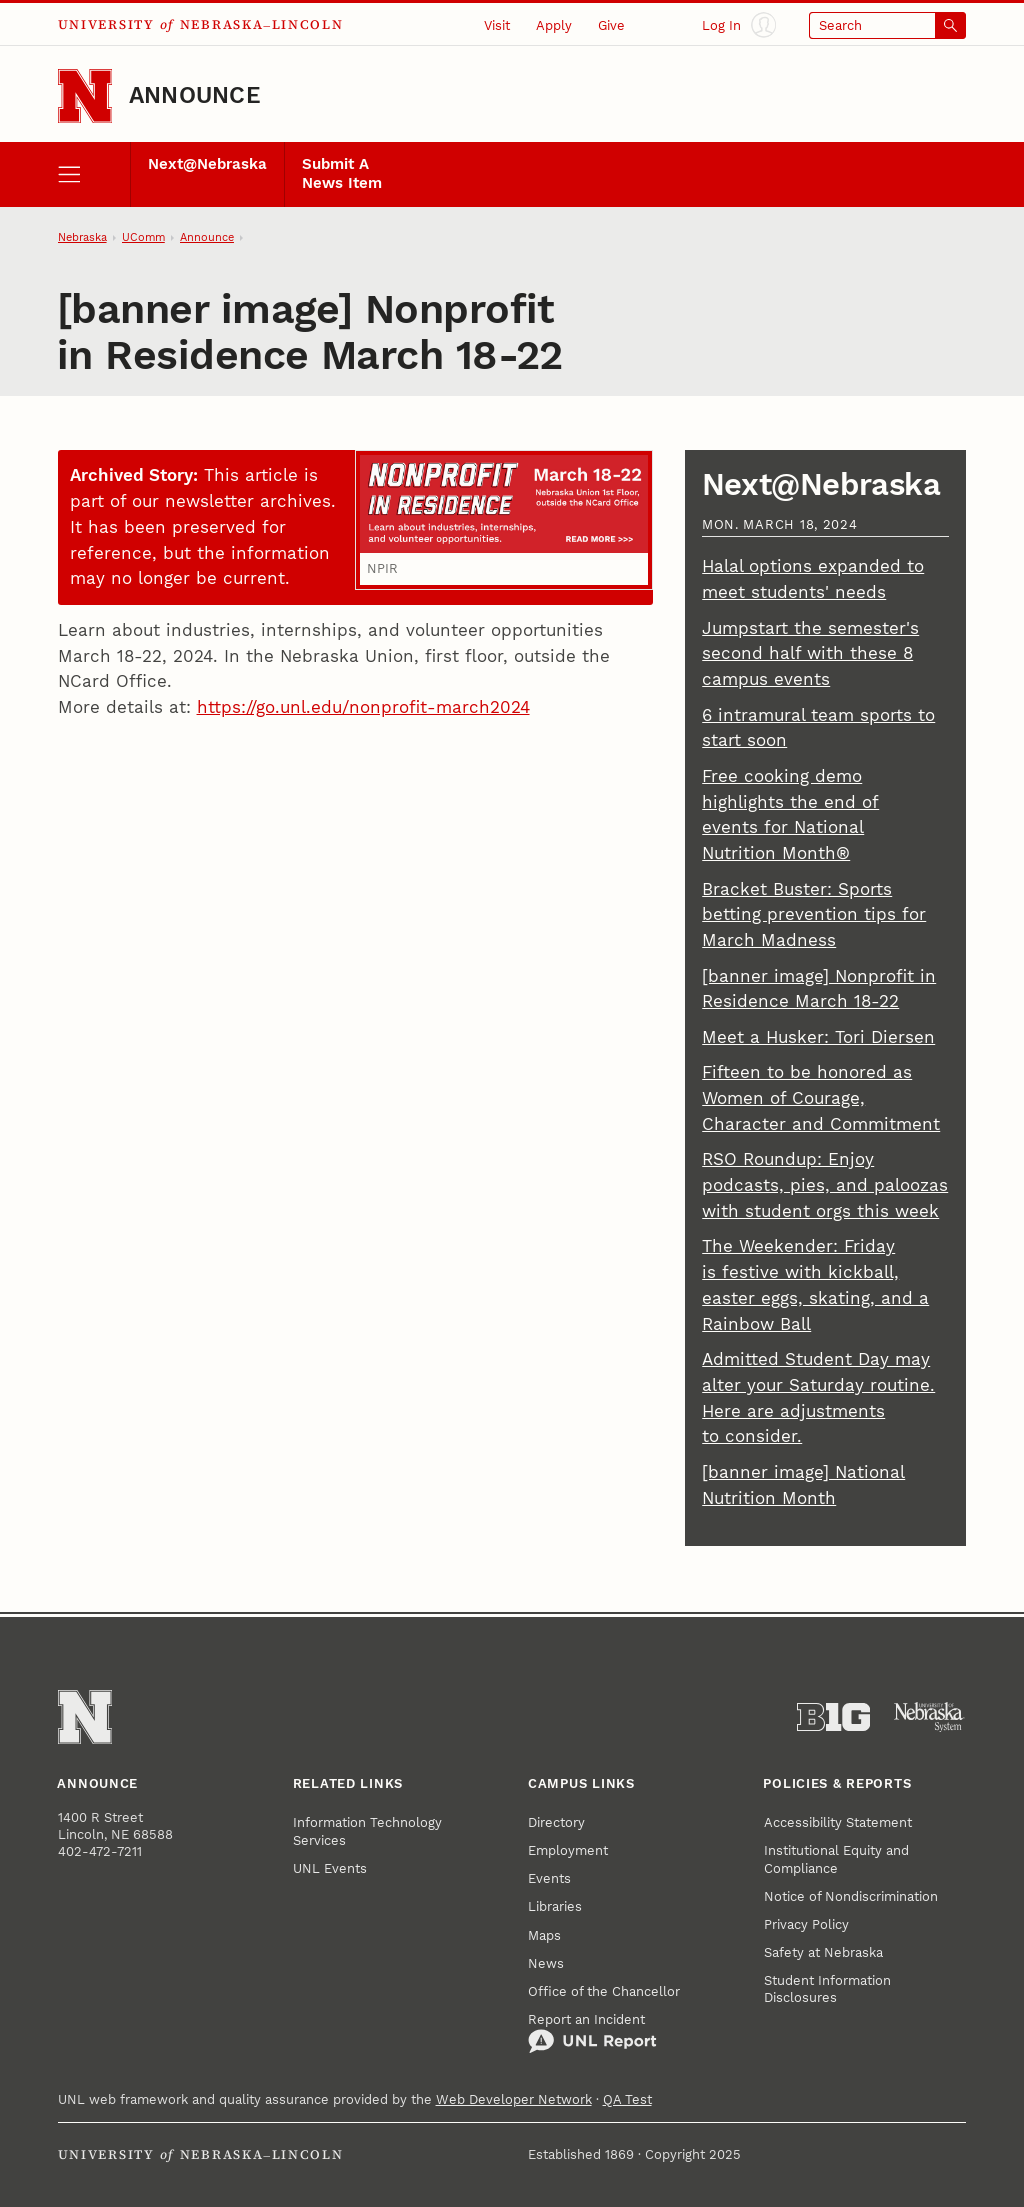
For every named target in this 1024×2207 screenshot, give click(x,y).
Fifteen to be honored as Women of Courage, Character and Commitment (821, 1098)
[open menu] (94, 174)
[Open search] (888, 25)
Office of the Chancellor (604, 1991)
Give (611, 25)
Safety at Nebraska (823, 1952)
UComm (143, 237)
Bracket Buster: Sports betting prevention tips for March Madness (814, 915)
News (546, 1963)
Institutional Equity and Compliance (836, 1859)
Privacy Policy (806, 1924)
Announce (195, 95)
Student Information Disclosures (827, 1989)
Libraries (555, 1906)
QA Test (627, 2099)
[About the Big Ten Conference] (833, 1717)
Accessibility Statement (838, 1822)
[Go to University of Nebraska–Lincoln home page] (85, 96)
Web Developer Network (514, 2099)
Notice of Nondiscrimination (851, 1896)
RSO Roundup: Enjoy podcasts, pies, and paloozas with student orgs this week (825, 1185)
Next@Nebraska (207, 164)
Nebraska (82, 237)
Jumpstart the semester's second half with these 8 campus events (810, 654)
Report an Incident (592, 2033)
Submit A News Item (342, 174)
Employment (568, 1850)
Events (549, 1878)
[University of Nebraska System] (929, 1717)
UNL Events (330, 1868)
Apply (554, 25)
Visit (497, 25)
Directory (556, 1822)
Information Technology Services (367, 1831)
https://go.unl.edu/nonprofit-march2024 (363, 707)
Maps (544, 1935)
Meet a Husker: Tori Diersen (818, 1037)
